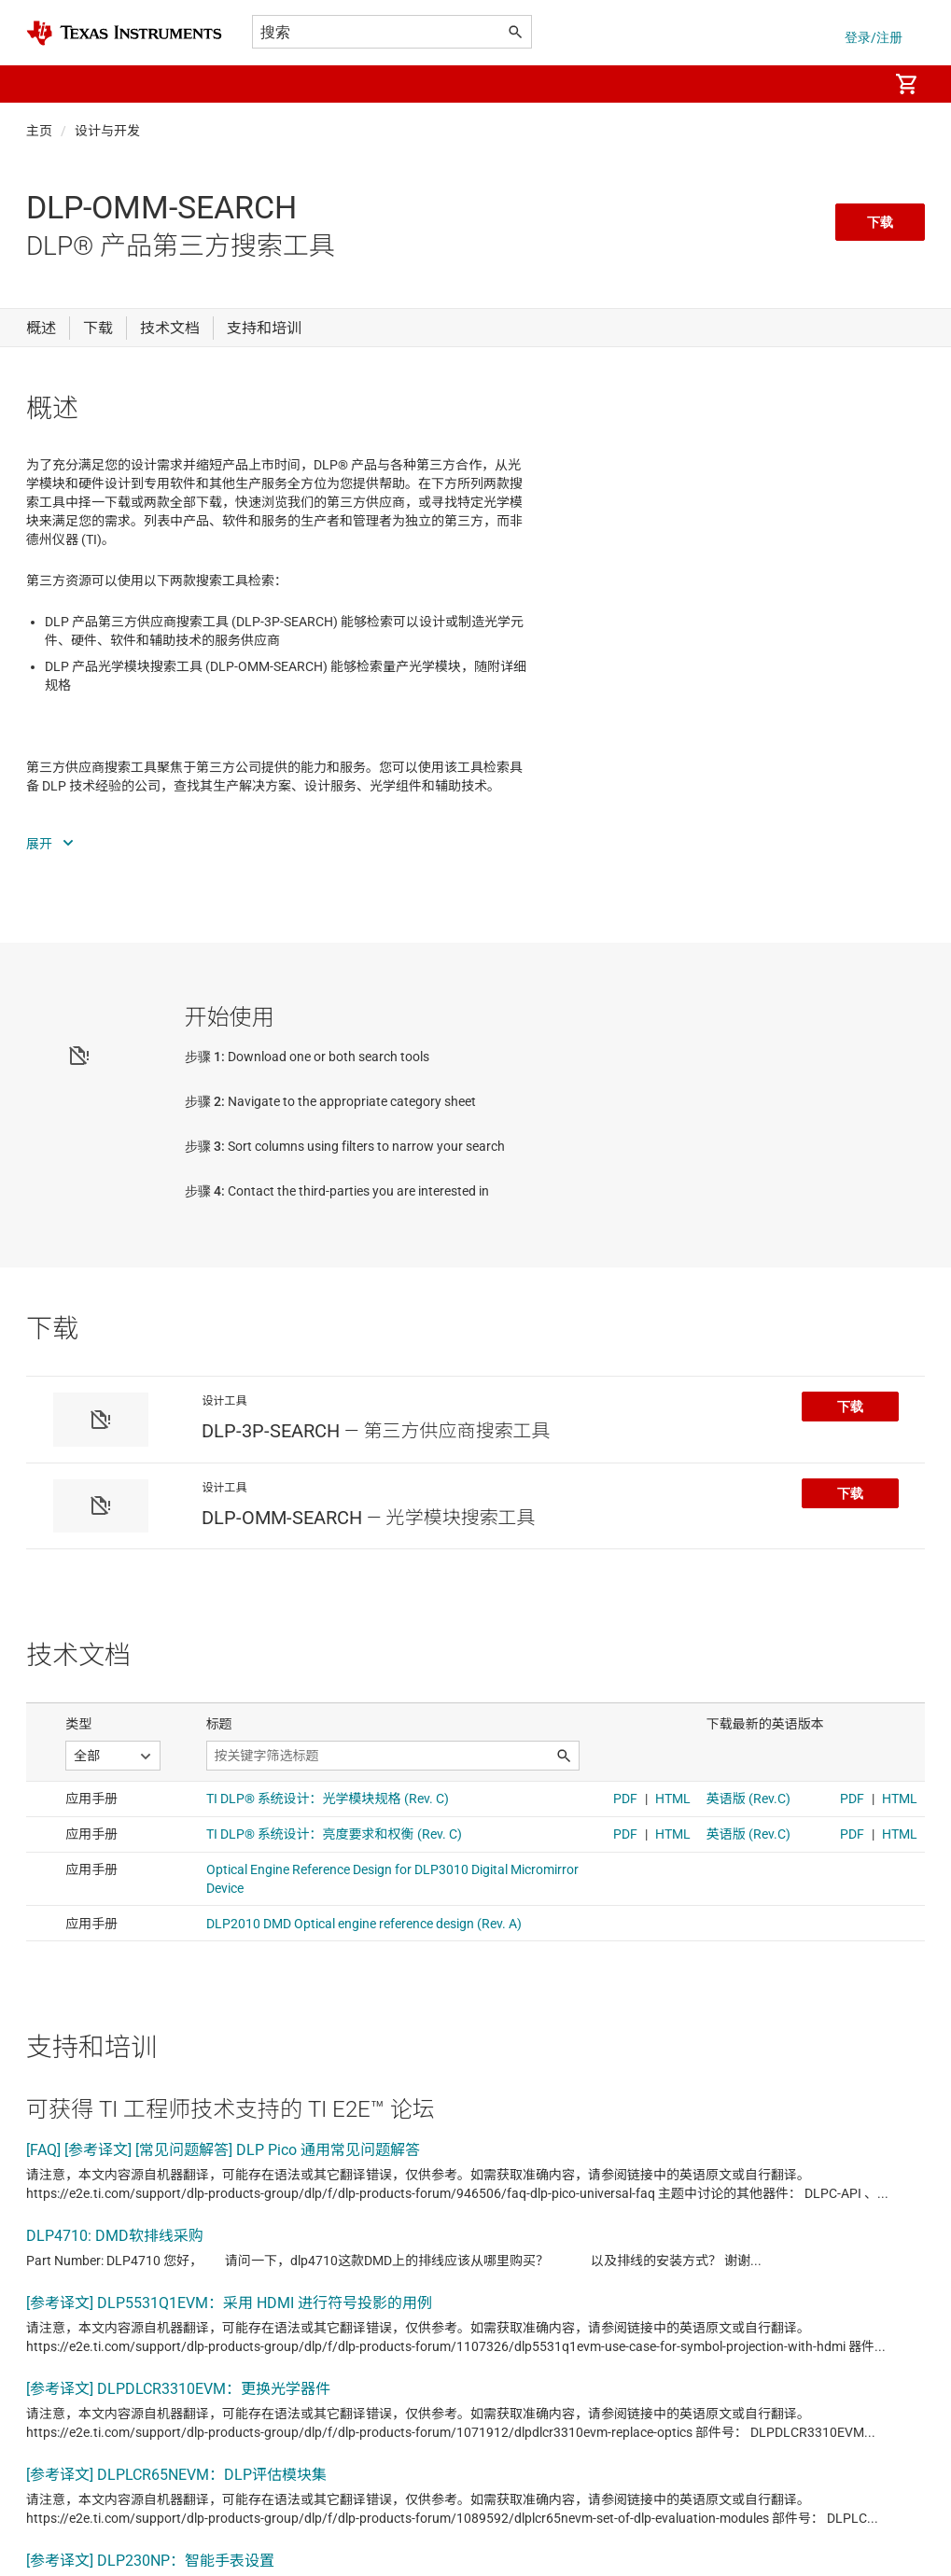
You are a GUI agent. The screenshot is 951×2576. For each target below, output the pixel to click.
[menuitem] (854, 84)
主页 (39, 130)
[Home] (124, 33)
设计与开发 (107, 130)
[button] (45, 84)
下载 (880, 222)
